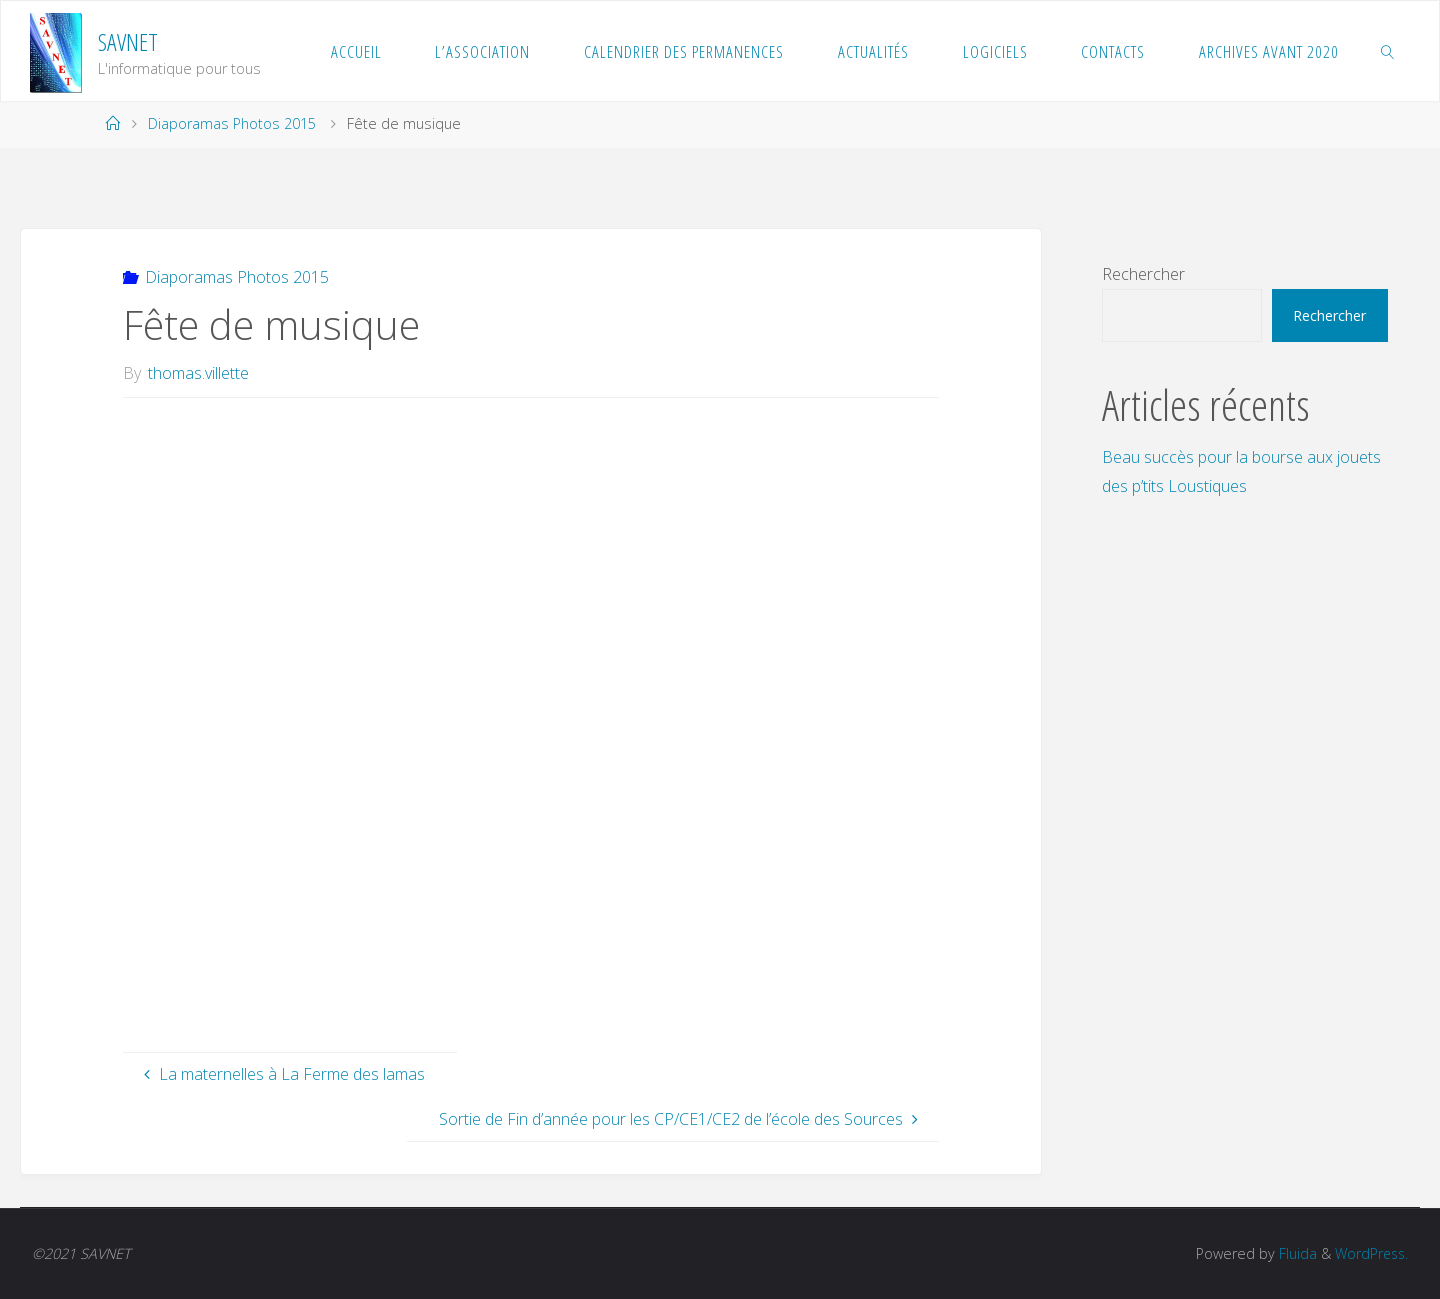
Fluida (1292, 1253)
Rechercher (1143, 274)
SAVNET (128, 41)
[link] (1388, 51)
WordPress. (1369, 1253)
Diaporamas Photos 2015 (232, 123)
